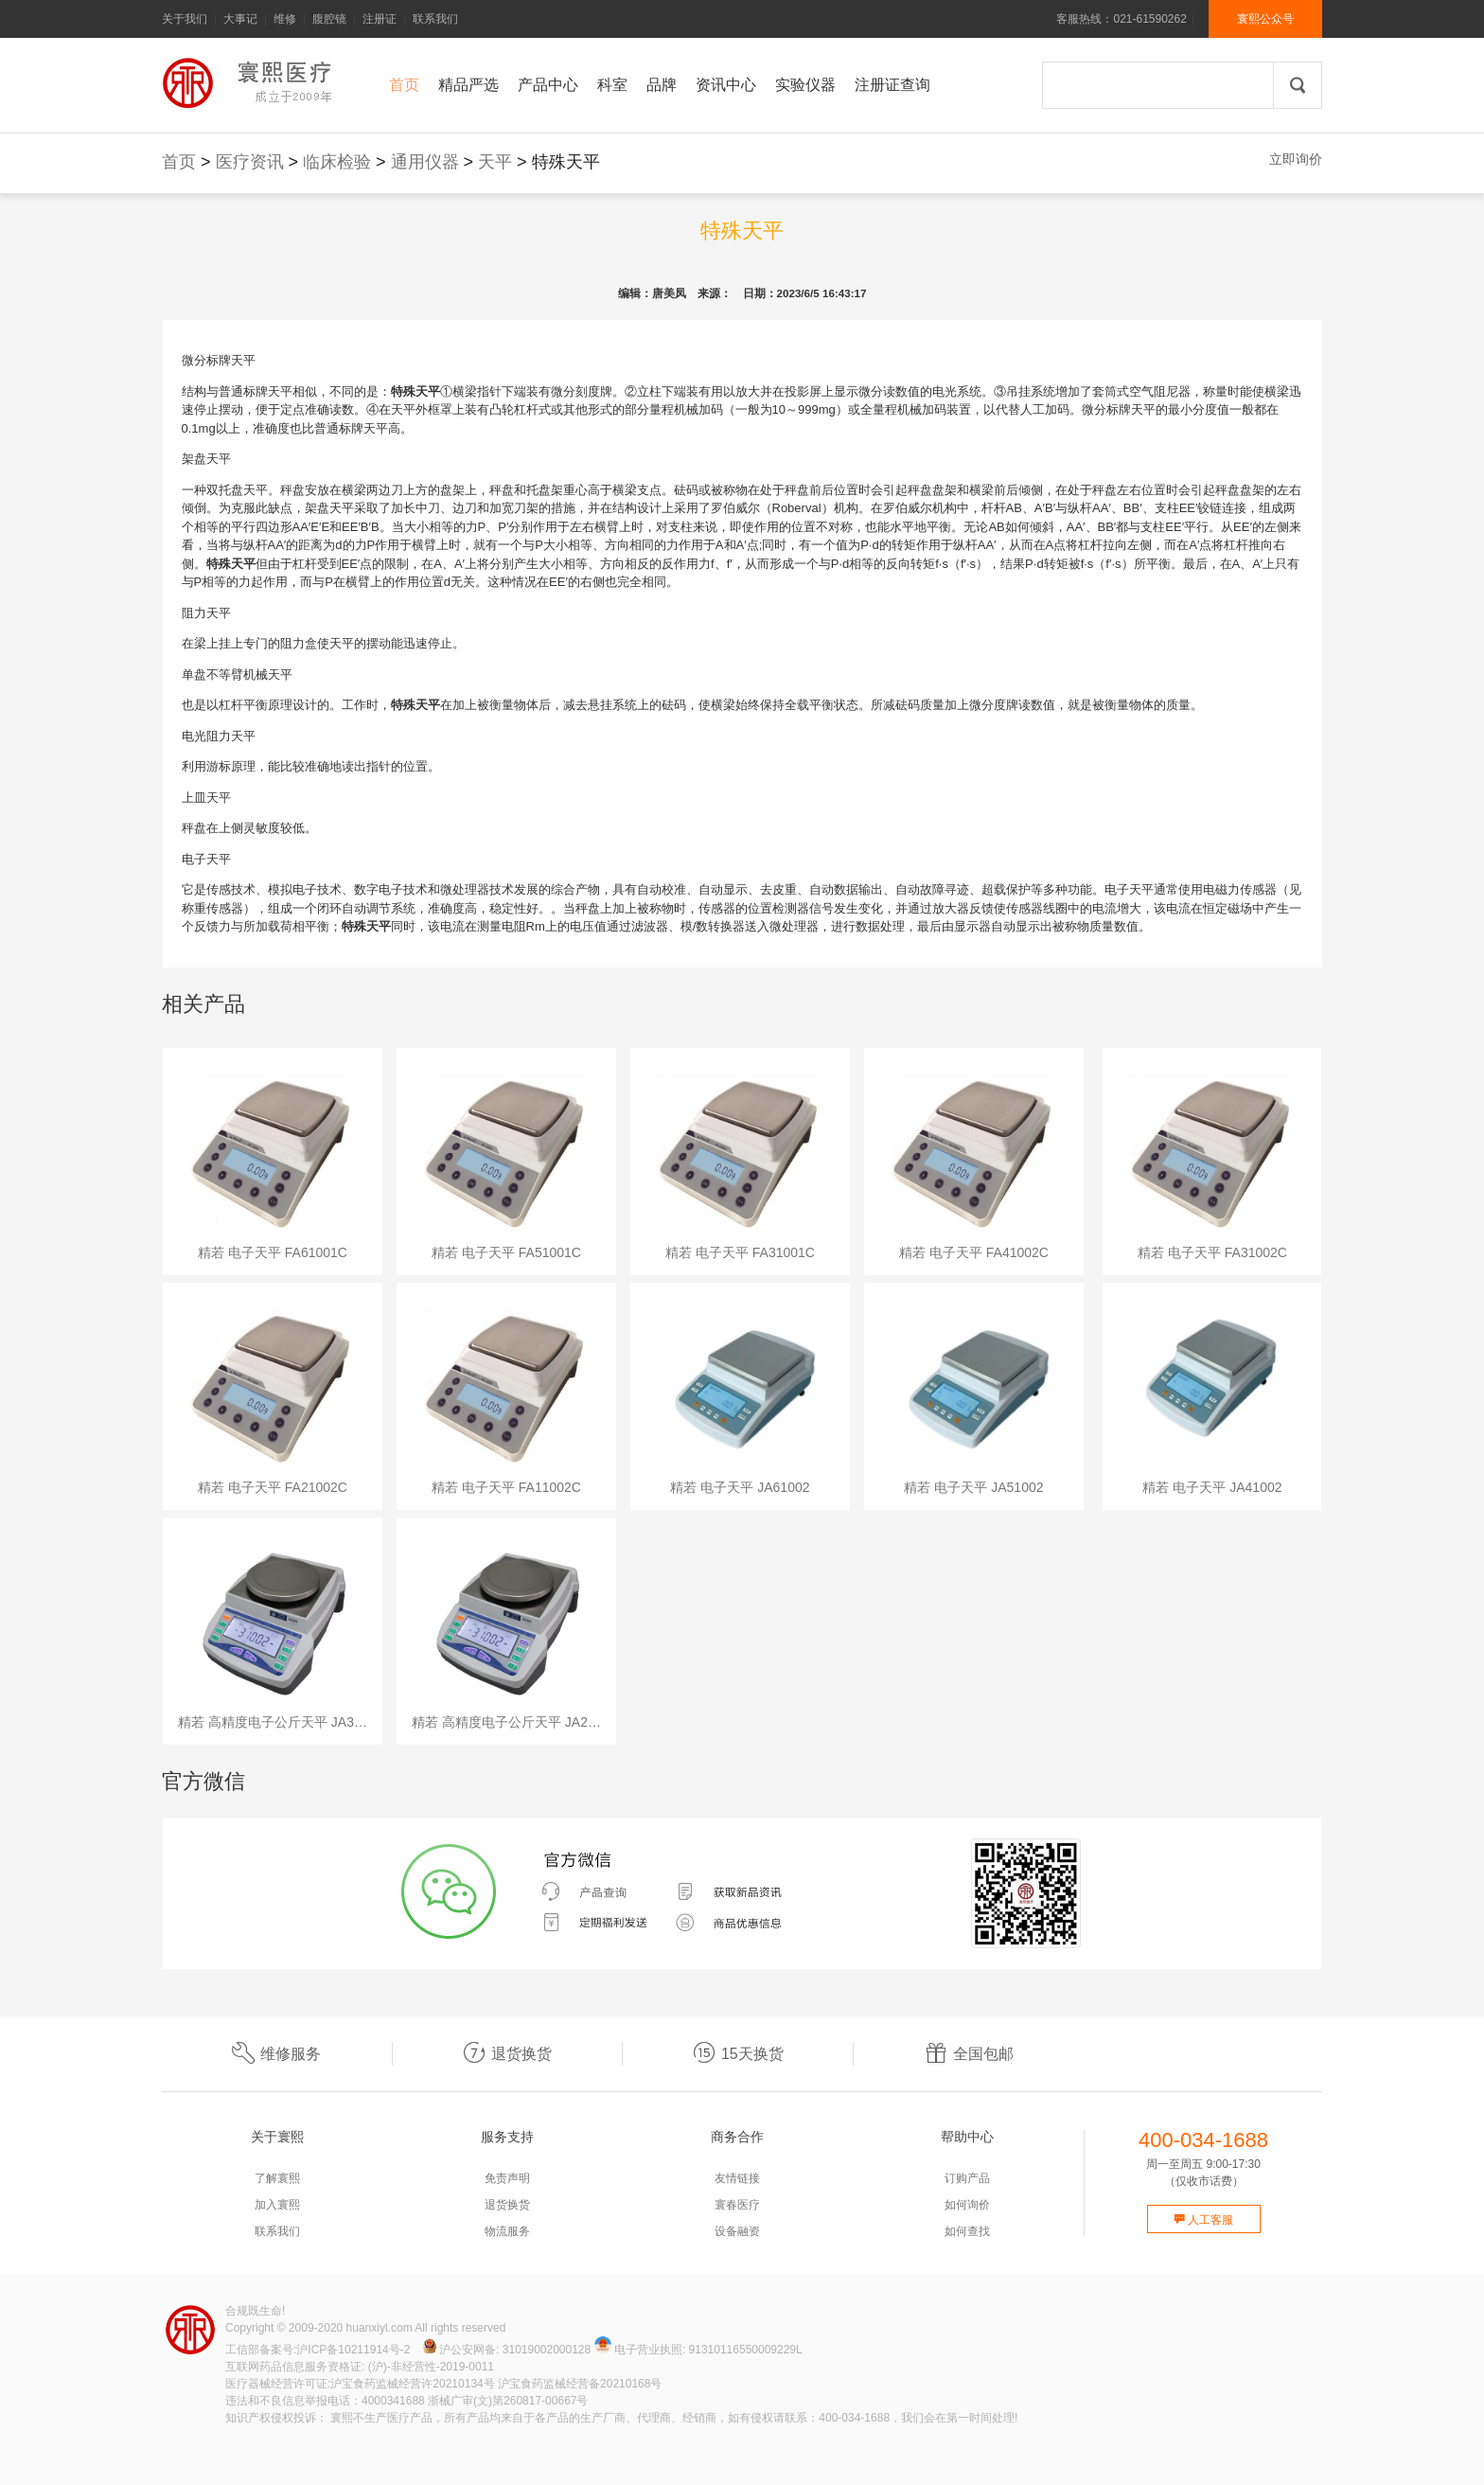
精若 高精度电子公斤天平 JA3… (272, 1722)
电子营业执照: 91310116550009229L (698, 2349)
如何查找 (967, 2231)
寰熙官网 (252, 83)
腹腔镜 (329, 19)
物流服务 (507, 2231)
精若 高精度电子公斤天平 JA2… (506, 1722)
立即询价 (1295, 159)
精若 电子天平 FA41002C (974, 1252)
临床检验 (337, 161)
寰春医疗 (737, 2204)
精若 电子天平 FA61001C (272, 1252)
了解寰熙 (277, 2178)
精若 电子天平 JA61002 (739, 1487)
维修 (285, 19)
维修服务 (276, 2054)
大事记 (240, 19)
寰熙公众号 (1265, 19)
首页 (179, 161)
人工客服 (1203, 2220)
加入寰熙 (277, 2204)
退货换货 (507, 2054)
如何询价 (967, 2204)
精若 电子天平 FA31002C (1212, 1252)
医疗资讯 (250, 161)
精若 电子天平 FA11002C (506, 1487)
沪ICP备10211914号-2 (353, 2349)
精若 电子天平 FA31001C (740, 1252)
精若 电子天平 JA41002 (1211, 1487)
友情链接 (737, 2178)
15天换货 (738, 2054)
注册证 (379, 19)
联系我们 (435, 19)
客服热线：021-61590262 (1121, 19)
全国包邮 (969, 2054)
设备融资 (737, 2231)
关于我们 (184, 19)
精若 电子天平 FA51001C (506, 1252)
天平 (495, 161)
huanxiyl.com (379, 2327)
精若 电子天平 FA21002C (272, 1487)
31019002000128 (547, 2349)
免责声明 (507, 2178)
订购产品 (967, 2178)
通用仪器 (425, 161)
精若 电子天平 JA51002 (973, 1487)
